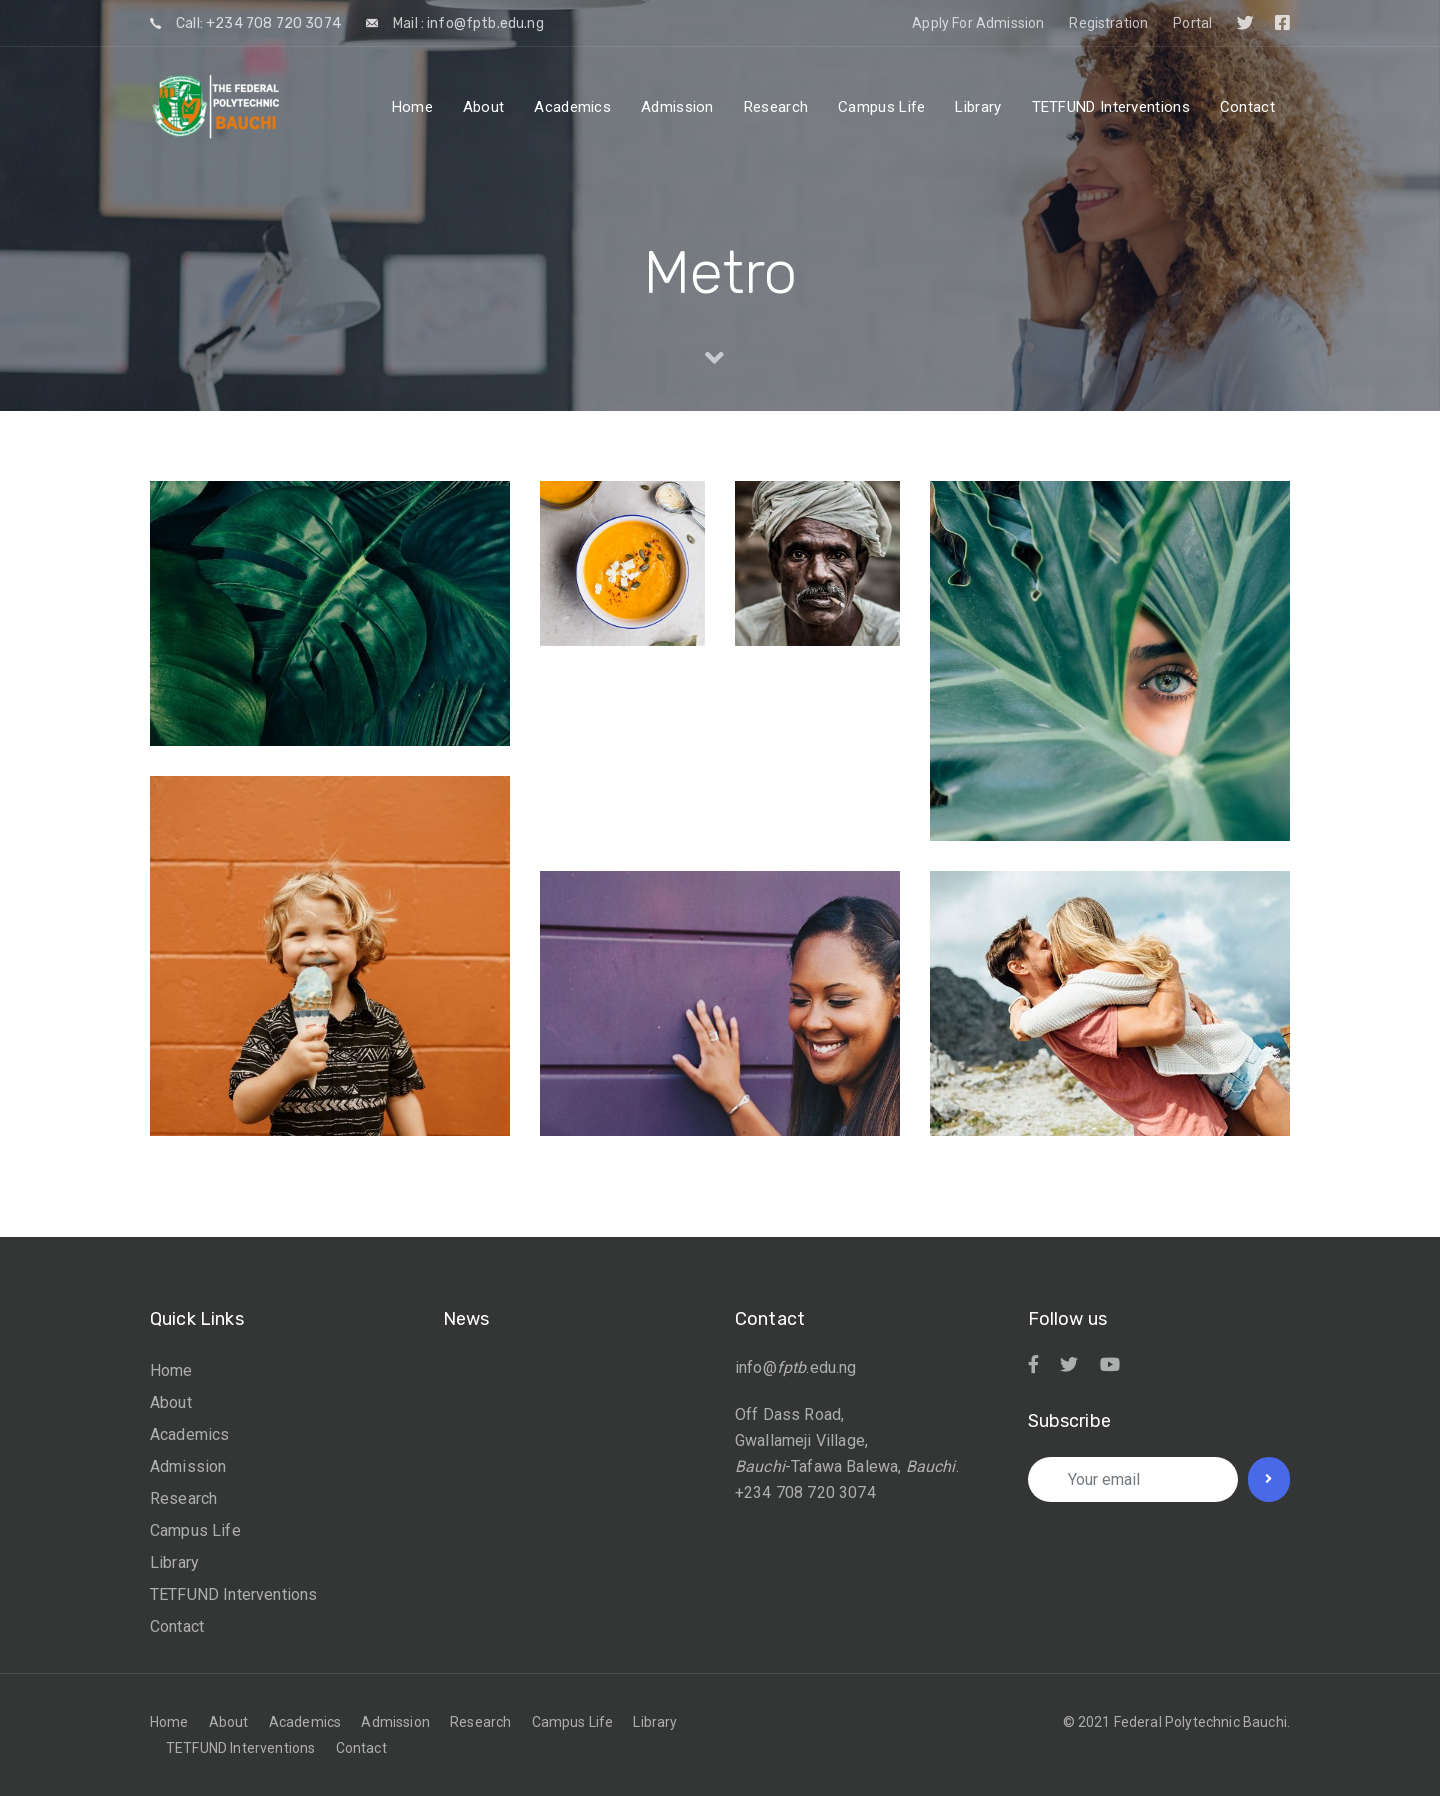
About (171, 1402)
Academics (189, 1434)
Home (171, 1370)
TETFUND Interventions (233, 1594)
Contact (177, 1626)
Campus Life (195, 1530)
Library (174, 1562)
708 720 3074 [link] (826, 1492)
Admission (188, 1466)
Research (183, 1498)
